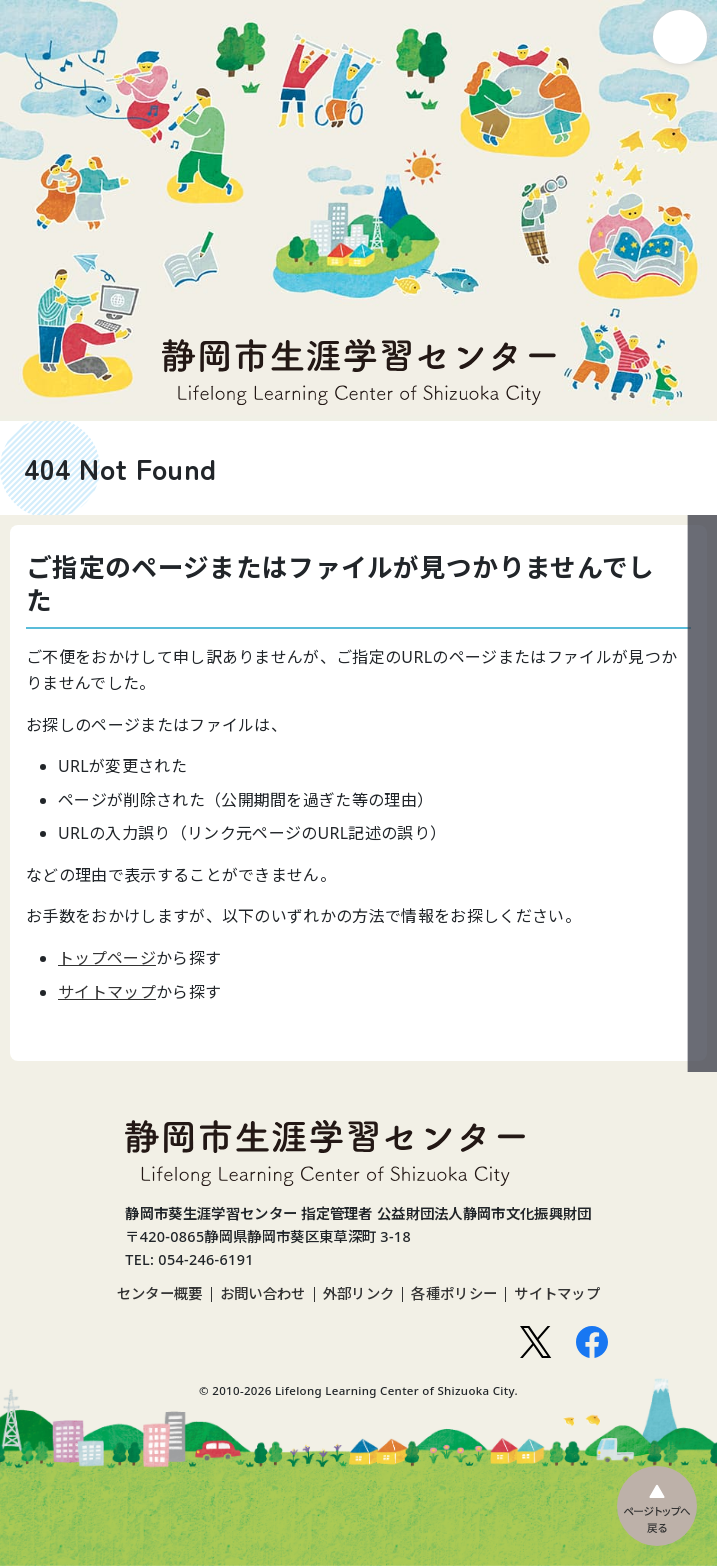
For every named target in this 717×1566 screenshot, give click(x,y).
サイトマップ (107, 992)
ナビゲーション (680, 37)
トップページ (107, 958)
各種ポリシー (454, 1294)
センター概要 (160, 1294)
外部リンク (359, 1294)
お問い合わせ (263, 1294)
